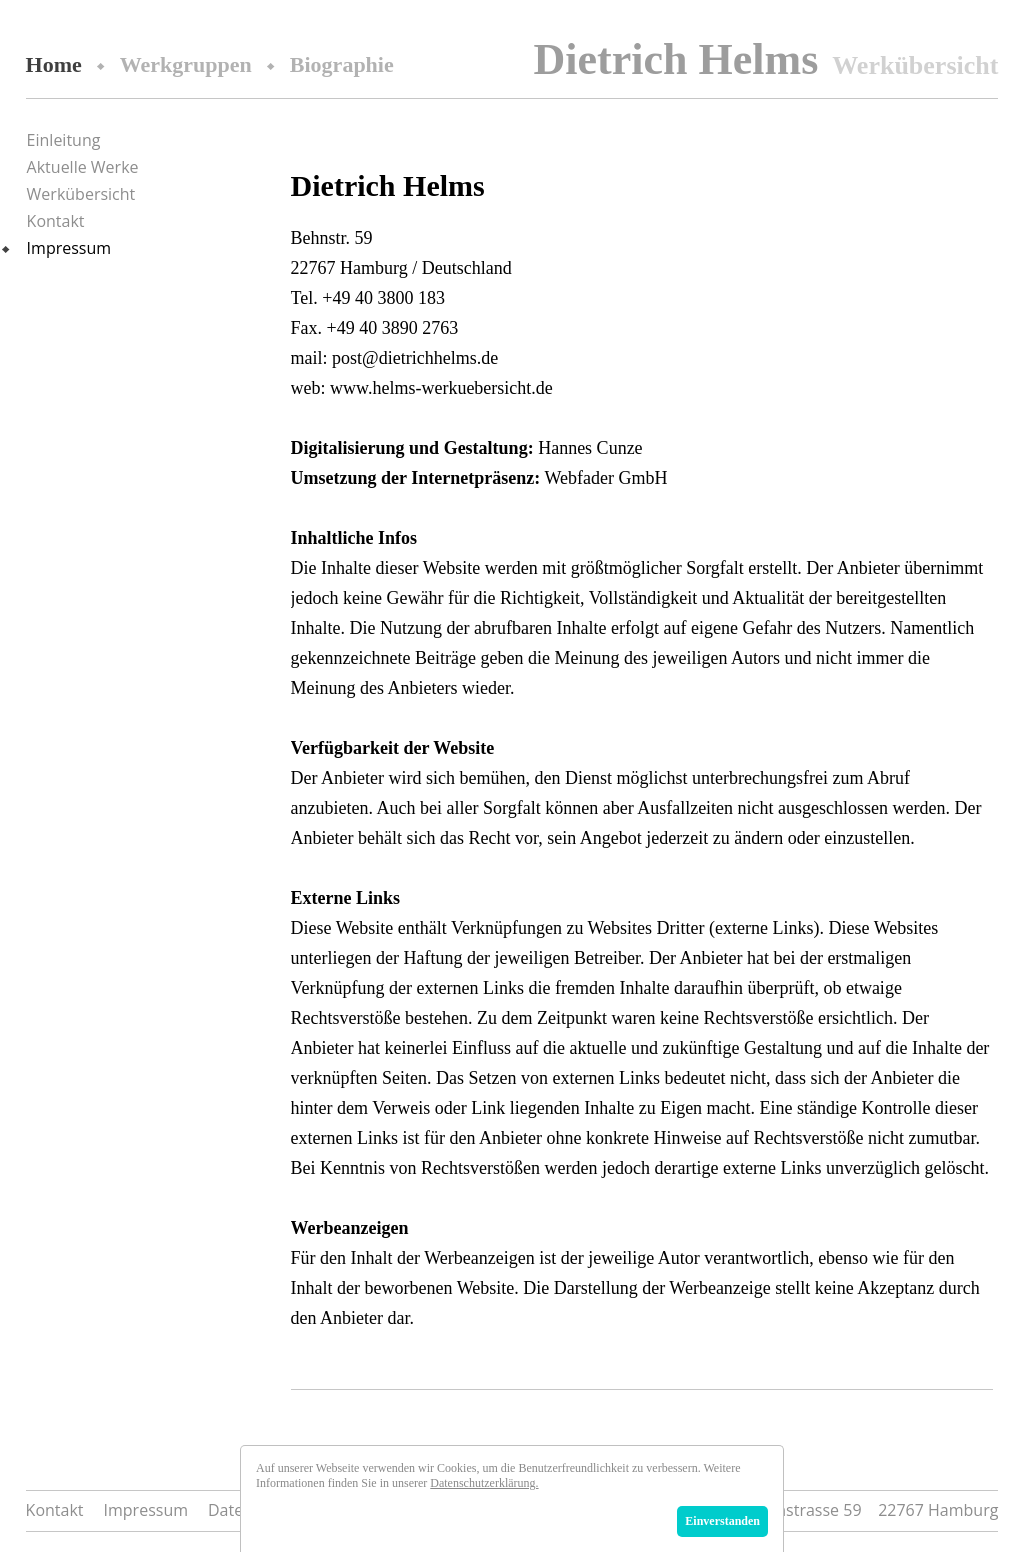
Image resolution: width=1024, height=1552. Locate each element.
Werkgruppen (186, 64)
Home (54, 64)
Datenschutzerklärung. (484, 1483)
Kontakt (56, 221)
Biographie (342, 64)
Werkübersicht (81, 194)
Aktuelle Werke (83, 167)
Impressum (69, 248)
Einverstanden (722, 1521)
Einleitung (64, 140)
